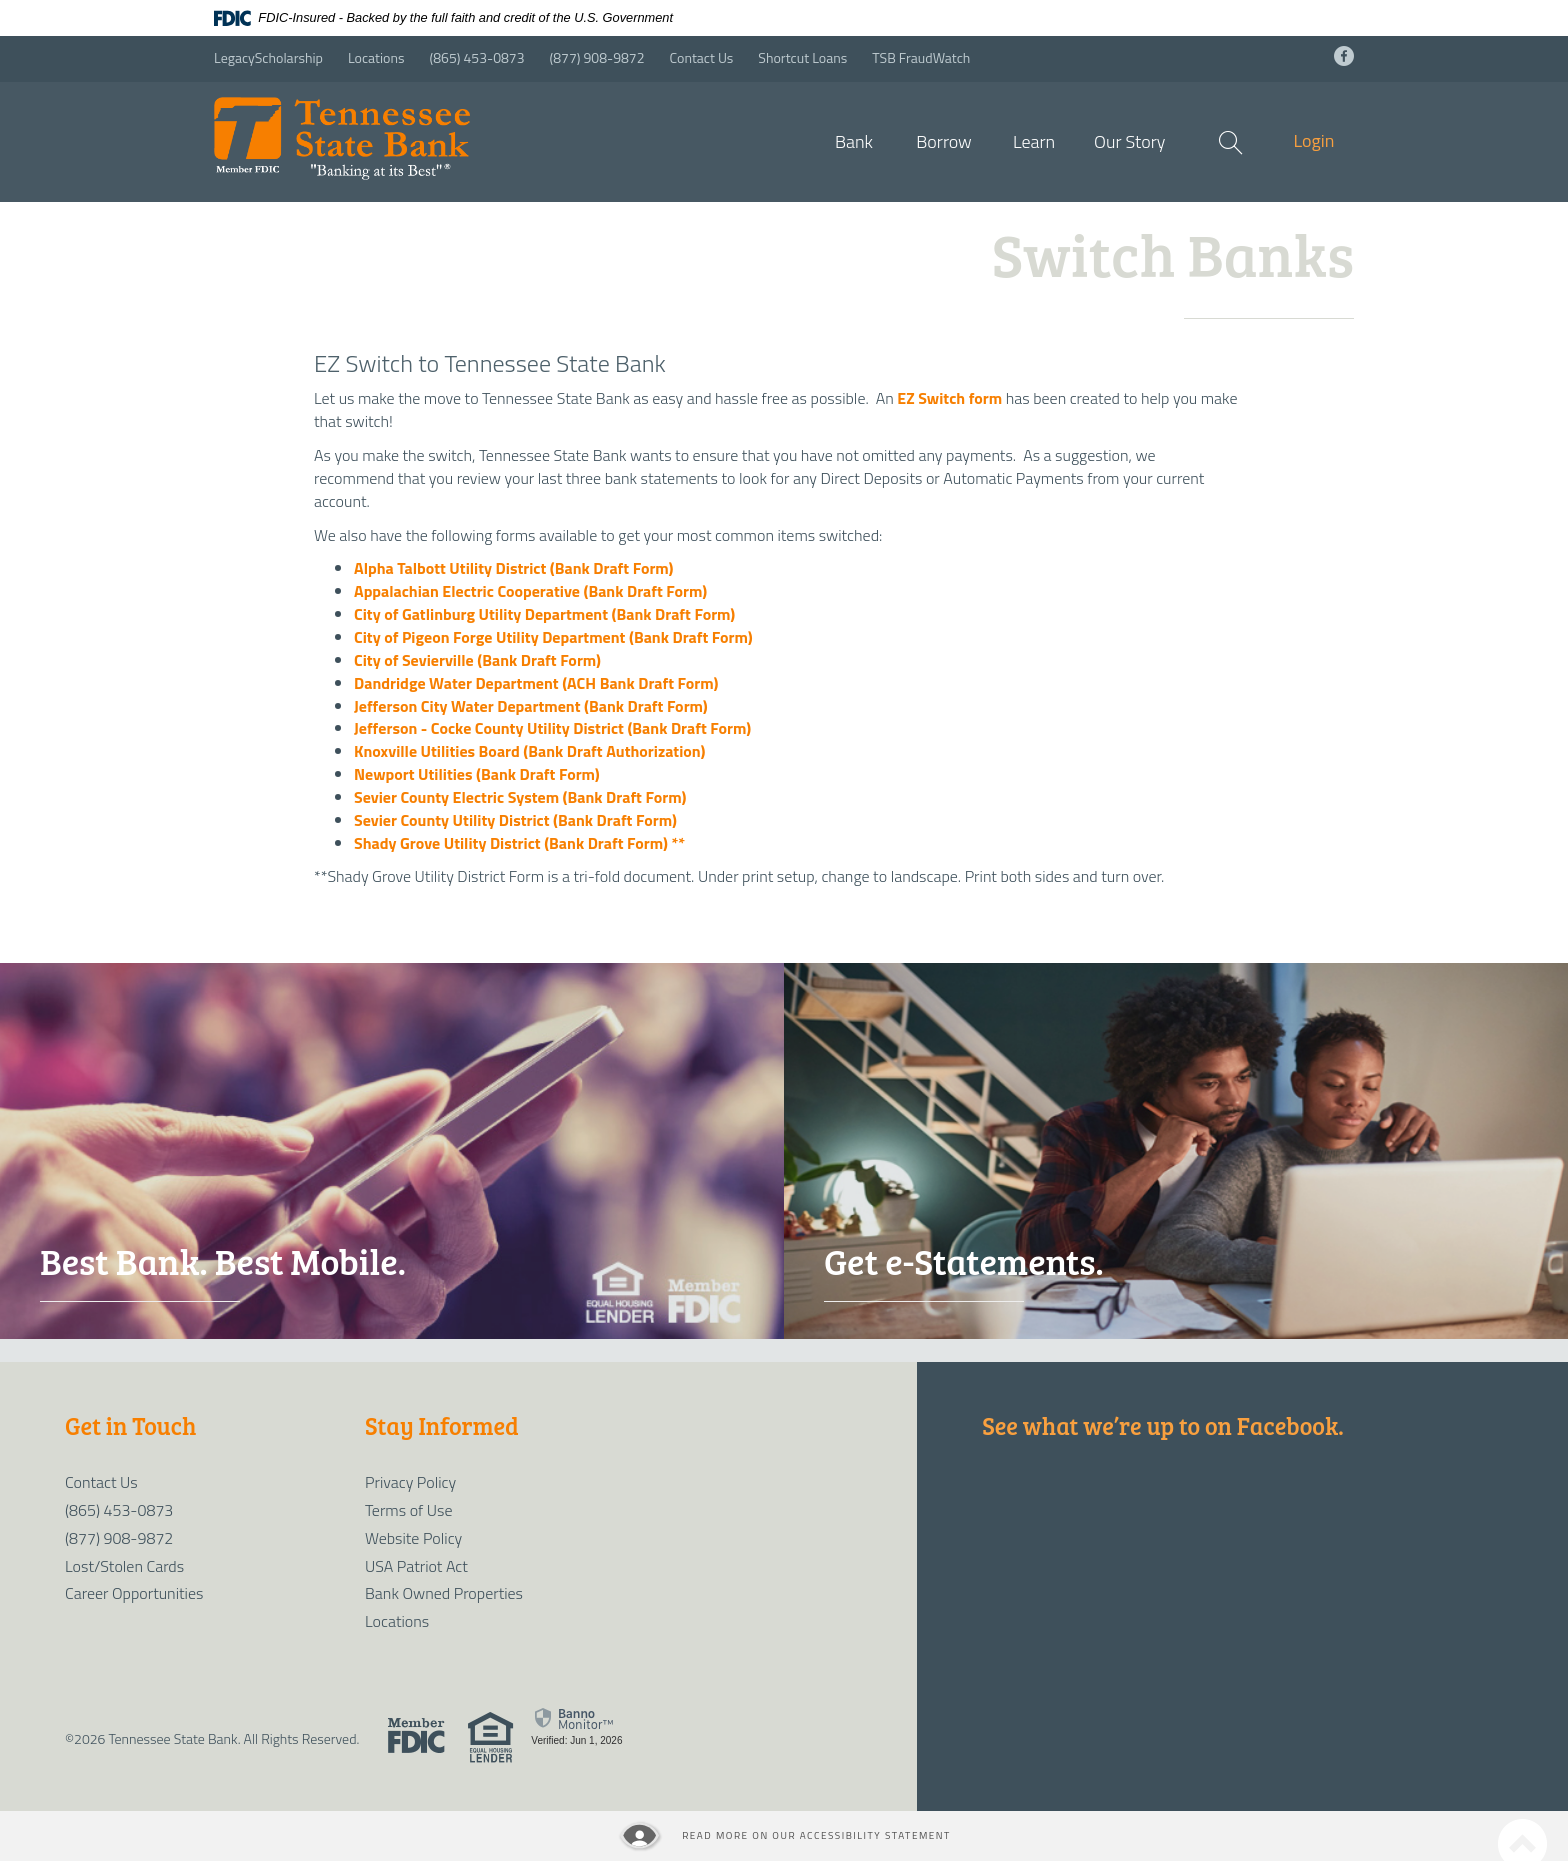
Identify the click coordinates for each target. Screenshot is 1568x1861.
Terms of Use (408, 1510)
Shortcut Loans (802, 57)
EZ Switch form (949, 398)
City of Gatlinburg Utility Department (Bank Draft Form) (544, 614)
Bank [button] (854, 141)
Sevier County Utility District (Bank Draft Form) (515, 820)
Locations (376, 57)
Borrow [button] (944, 141)
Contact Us (702, 57)
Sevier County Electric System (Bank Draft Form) (520, 797)
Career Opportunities (134, 1593)
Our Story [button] (1129, 141)
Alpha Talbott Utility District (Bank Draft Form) (514, 568)
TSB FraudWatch (921, 57)
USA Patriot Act (416, 1566)
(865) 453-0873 (477, 57)
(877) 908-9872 (597, 57)
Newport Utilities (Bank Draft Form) (477, 774)
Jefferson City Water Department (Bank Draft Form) (531, 706)
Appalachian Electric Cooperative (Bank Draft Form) (530, 591)
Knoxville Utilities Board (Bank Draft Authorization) (529, 751)
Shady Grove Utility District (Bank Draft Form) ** (519, 843)
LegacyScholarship (268, 57)
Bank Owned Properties (444, 1593)
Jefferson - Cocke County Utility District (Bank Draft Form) (552, 728)
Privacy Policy (410, 1482)
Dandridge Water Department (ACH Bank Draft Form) (536, 683)
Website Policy (413, 1538)
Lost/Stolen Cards (124, 1566)
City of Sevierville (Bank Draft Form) (477, 660)
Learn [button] (1034, 141)
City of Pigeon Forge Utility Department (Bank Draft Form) (553, 637)
